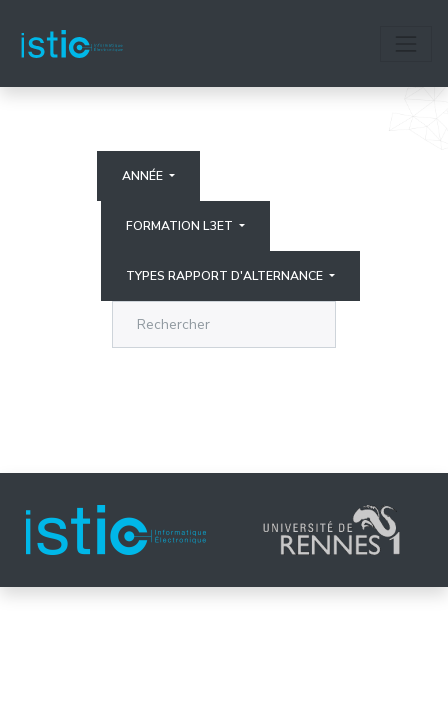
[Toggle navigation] (406, 44)
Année (144, 176)
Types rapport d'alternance (226, 276)
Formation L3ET (181, 226)
